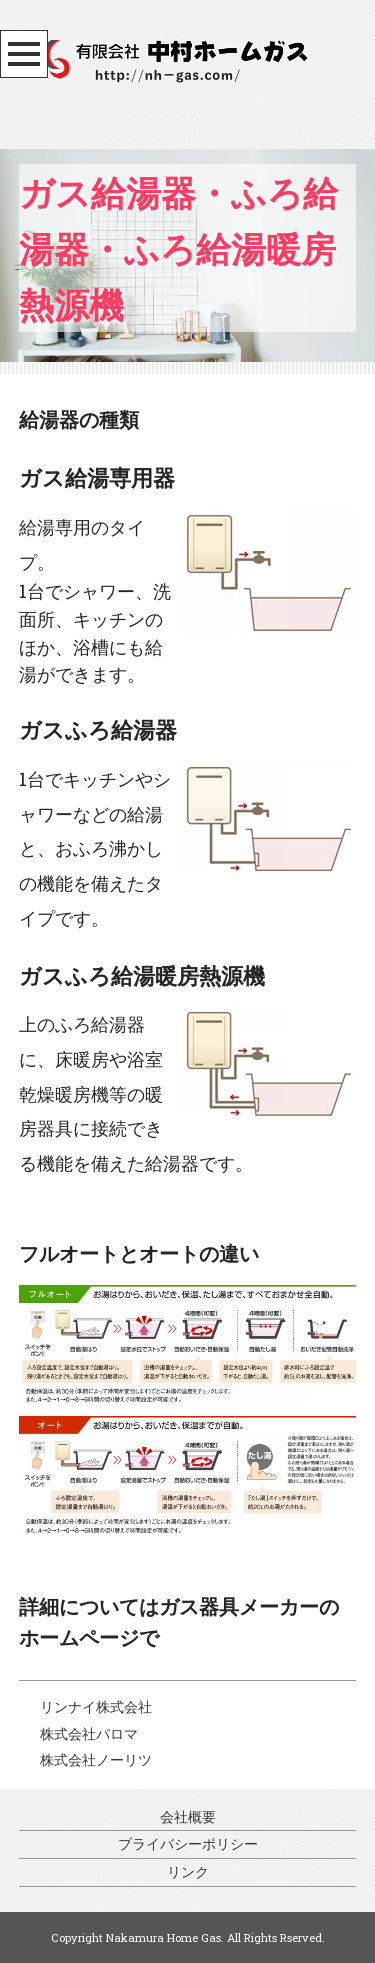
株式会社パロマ (89, 1733)
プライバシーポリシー (188, 1843)
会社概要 (188, 1816)
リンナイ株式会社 (96, 1706)
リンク (188, 1871)
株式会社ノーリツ (96, 1759)
